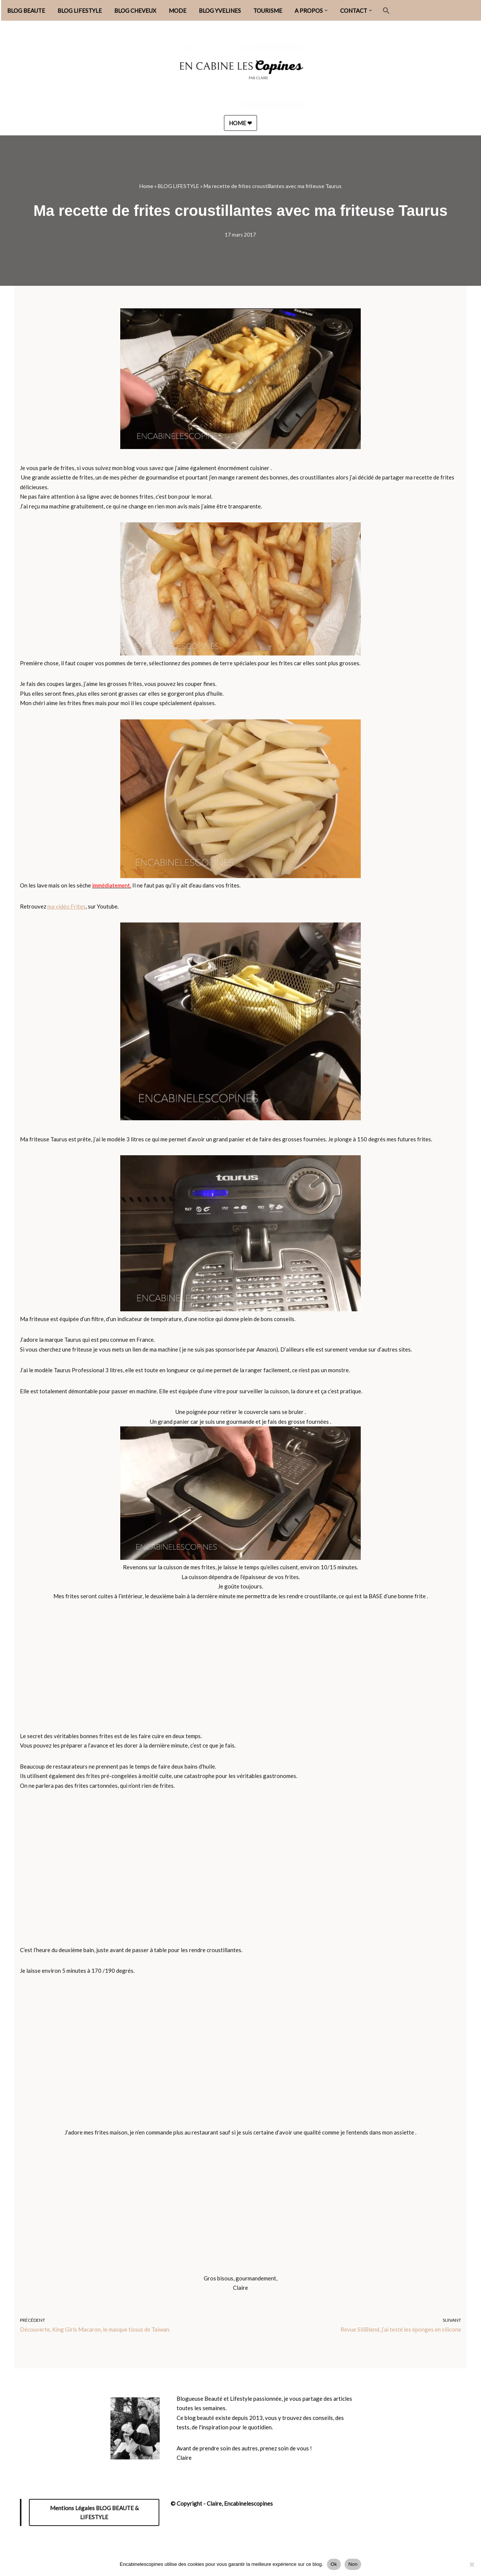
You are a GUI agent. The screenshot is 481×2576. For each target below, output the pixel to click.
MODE (177, 10)
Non (353, 2564)
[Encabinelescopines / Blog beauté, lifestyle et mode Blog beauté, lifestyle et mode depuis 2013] (240, 72)
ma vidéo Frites (66, 906)
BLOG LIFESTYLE (79, 10)
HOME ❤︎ (240, 123)
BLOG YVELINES (220, 10)
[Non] (471, 2564)
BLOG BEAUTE (26, 10)
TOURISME (267, 10)
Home (146, 186)
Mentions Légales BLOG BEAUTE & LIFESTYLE (94, 2513)
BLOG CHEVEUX (135, 10)
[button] (326, 10)
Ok (334, 2564)
